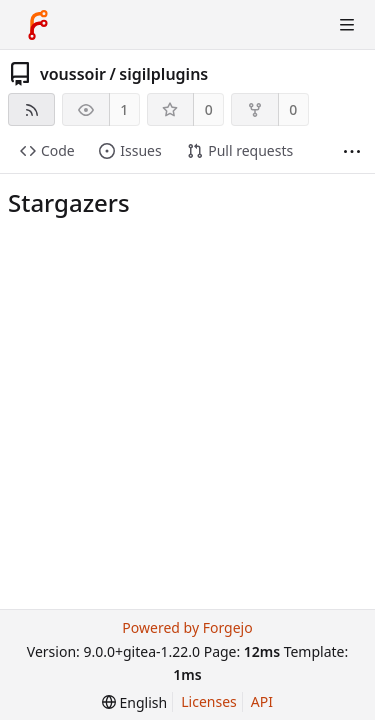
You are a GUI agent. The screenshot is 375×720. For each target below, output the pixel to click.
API (262, 701)
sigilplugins (163, 74)
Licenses (209, 701)
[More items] (352, 151)
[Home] (38, 25)
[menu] (134, 702)
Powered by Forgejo (187, 627)
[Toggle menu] (347, 25)
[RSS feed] (31, 109)
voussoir (73, 74)
